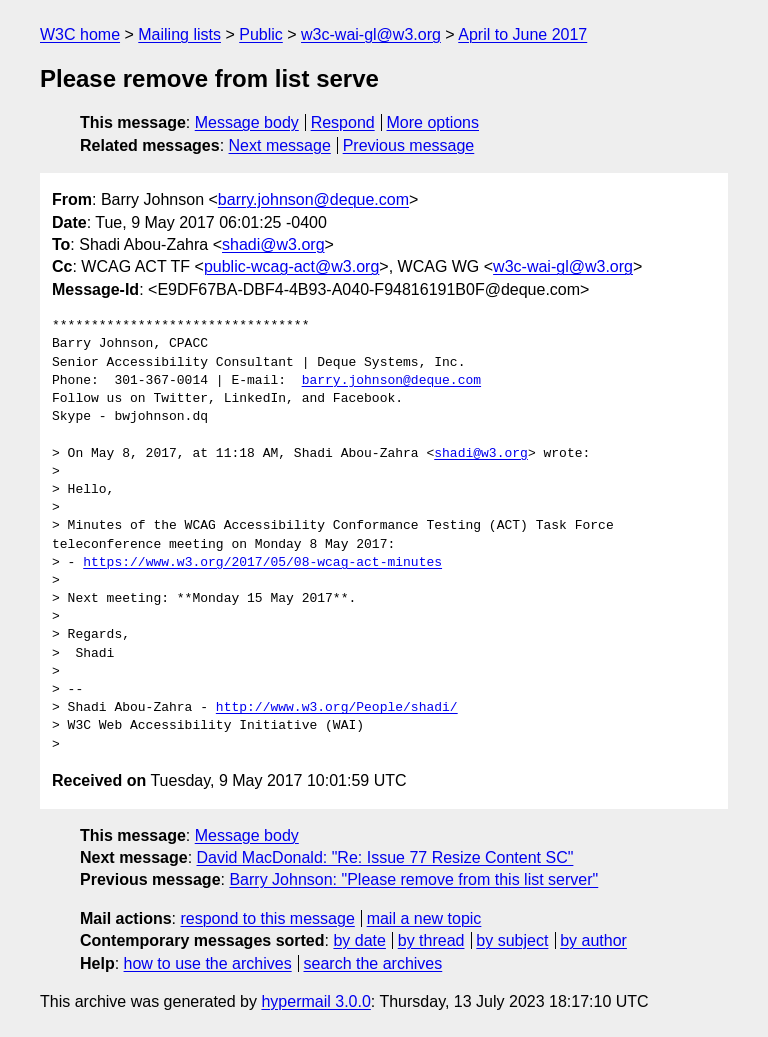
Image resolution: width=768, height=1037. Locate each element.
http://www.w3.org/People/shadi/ (337, 708)
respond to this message (267, 918)
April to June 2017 (522, 34)
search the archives (373, 963)
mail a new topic (424, 918)
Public (261, 34)
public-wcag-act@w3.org (291, 266)
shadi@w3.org (273, 244)
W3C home (80, 34)
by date (359, 940)
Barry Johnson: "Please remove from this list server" (413, 879)
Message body (247, 122)
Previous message (409, 145)
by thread (431, 940)
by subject (512, 940)
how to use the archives (208, 963)
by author (593, 940)
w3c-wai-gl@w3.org (371, 34)
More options (433, 122)
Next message (280, 145)
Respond (343, 122)
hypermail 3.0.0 (315, 1001)
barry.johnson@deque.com (313, 199)
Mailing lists (179, 34)
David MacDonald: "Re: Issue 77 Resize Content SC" (385, 857)
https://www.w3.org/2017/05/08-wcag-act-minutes (262, 563)
